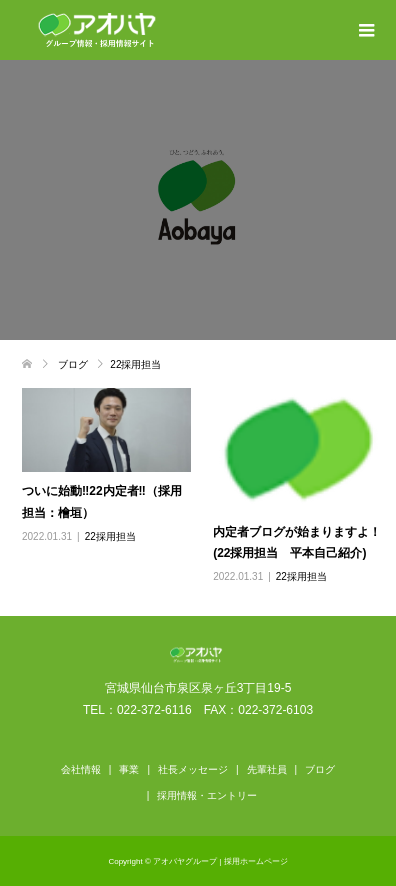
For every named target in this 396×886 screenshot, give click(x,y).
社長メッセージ (193, 769)
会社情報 (81, 769)
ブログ (320, 769)
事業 (129, 769)
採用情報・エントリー (207, 795)
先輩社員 (267, 769)
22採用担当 (110, 536)
